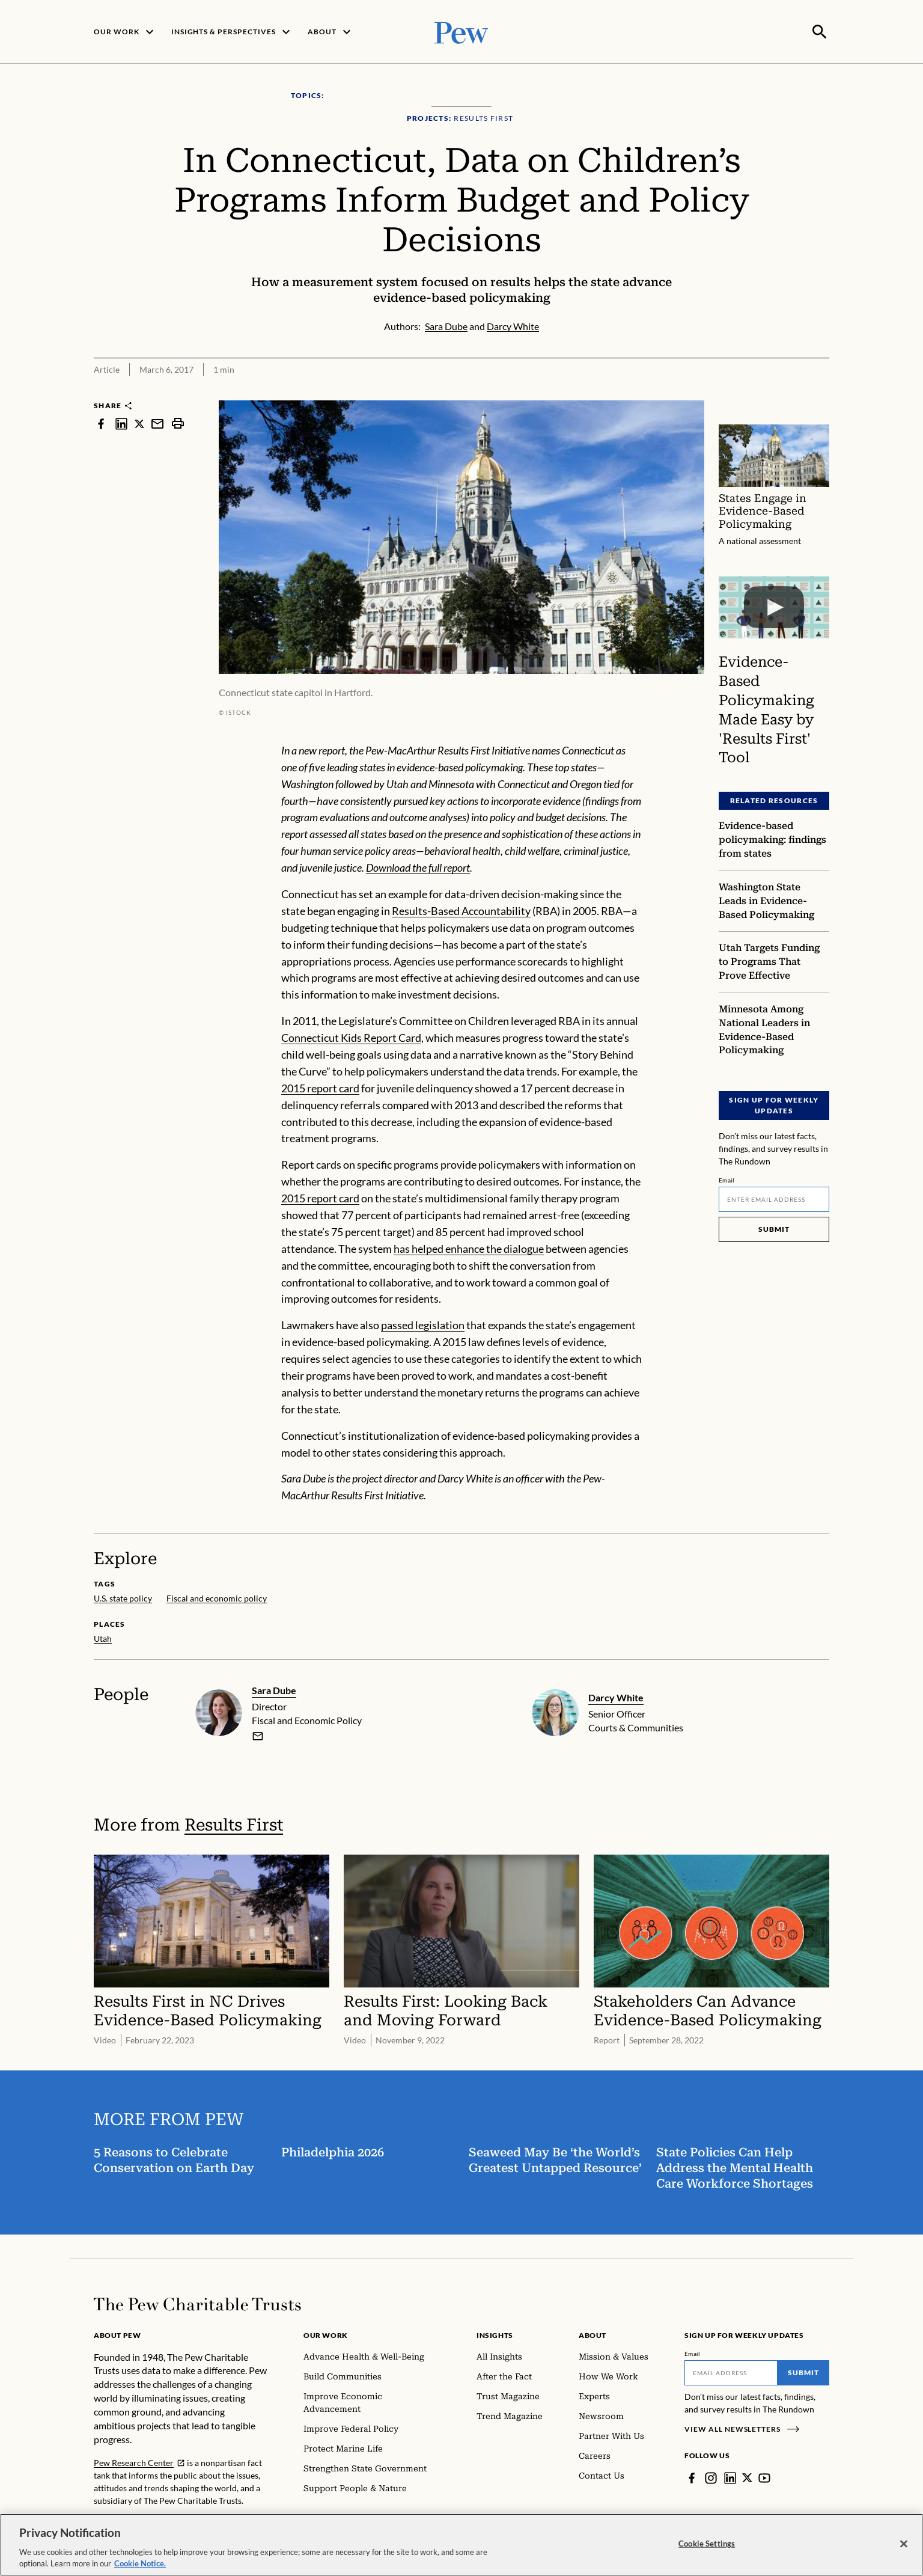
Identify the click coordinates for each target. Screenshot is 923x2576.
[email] (258, 1735)
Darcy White (616, 1696)
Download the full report (418, 866)
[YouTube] (765, 2477)
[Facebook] (691, 2477)
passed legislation (423, 1323)
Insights (495, 2334)
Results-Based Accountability (461, 909)
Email (727, 1179)
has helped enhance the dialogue (469, 1247)
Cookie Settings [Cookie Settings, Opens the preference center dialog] (706, 2543)
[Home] (197, 2303)
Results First (233, 1824)
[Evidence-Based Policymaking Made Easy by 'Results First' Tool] (774, 606)
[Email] (774, 1198)
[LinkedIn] (730, 2477)
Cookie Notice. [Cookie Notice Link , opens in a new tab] (140, 2563)
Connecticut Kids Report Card (351, 1036)
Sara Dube (274, 1689)
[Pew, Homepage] (461, 31)
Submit (774, 1227)
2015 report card (320, 1087)
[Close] (904, 2544)
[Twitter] (747, 2476)
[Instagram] (711, 2477)
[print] (178, 422)
